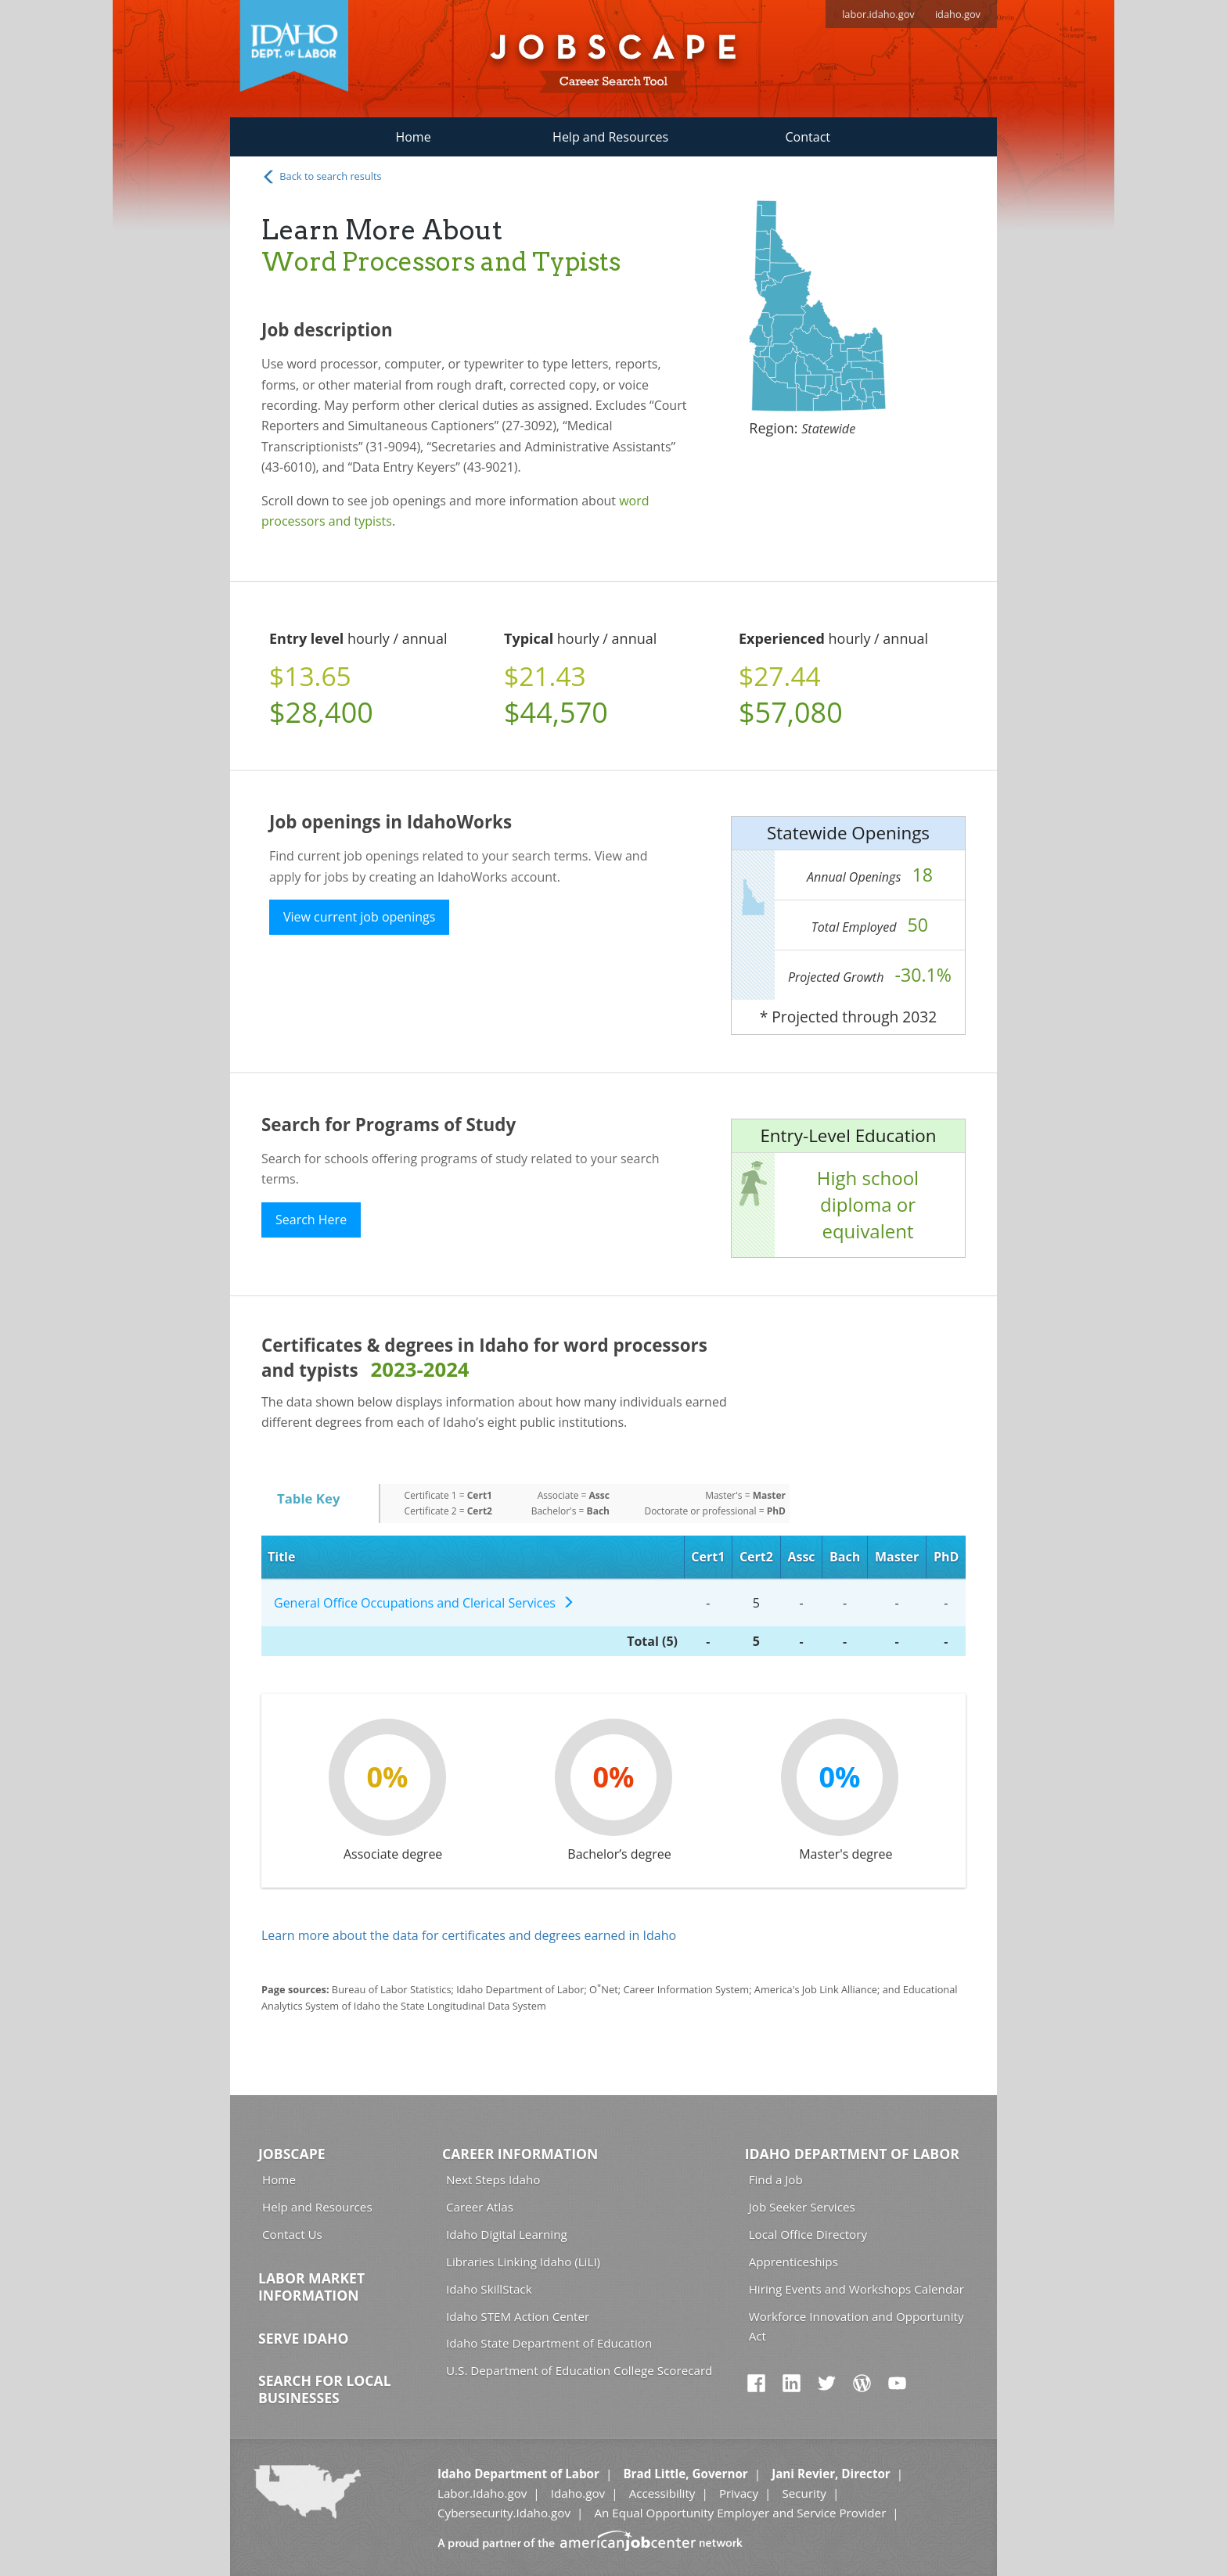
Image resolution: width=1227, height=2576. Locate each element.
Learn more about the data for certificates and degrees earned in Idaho (468, 1935)
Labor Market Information (311, 2287)
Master (897, 1556)
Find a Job (776, 2179)
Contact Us (292, 2234)
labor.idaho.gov (878, 14)
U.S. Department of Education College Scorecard (579, 2370)
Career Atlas (479, 2207)
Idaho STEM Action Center (517, 2316)
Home (412, 137)
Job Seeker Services (802, 2207)
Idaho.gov (578, 2493)
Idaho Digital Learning (506, 2234)
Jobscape (292, 2153)
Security (804, 2493)
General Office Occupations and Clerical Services (424, 1602)
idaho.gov (958, 14)
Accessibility (662, 2493)
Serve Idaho (303, 2338)
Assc (801, 1556)
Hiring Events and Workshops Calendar (856, 2289)
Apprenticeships (793, 2261)
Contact (808, 137)
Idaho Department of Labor (852, 2153)
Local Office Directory (808, 2234)
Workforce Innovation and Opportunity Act (856, 2326)
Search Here (311, 1219)
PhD (946, 1556)
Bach (844, 1556)
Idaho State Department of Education (549, 2343)
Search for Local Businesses (324, 2389)
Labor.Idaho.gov (482, 2493)
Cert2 (756, 1556)
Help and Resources (610, 137)
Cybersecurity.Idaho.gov (503, 2512)
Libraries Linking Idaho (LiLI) (523, 2261)
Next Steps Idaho (493, 2179)
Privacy (738, 2493)
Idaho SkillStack (489, 2289)
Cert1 (708, 1556)
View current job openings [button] (359, 916)
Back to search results (321, 177)
